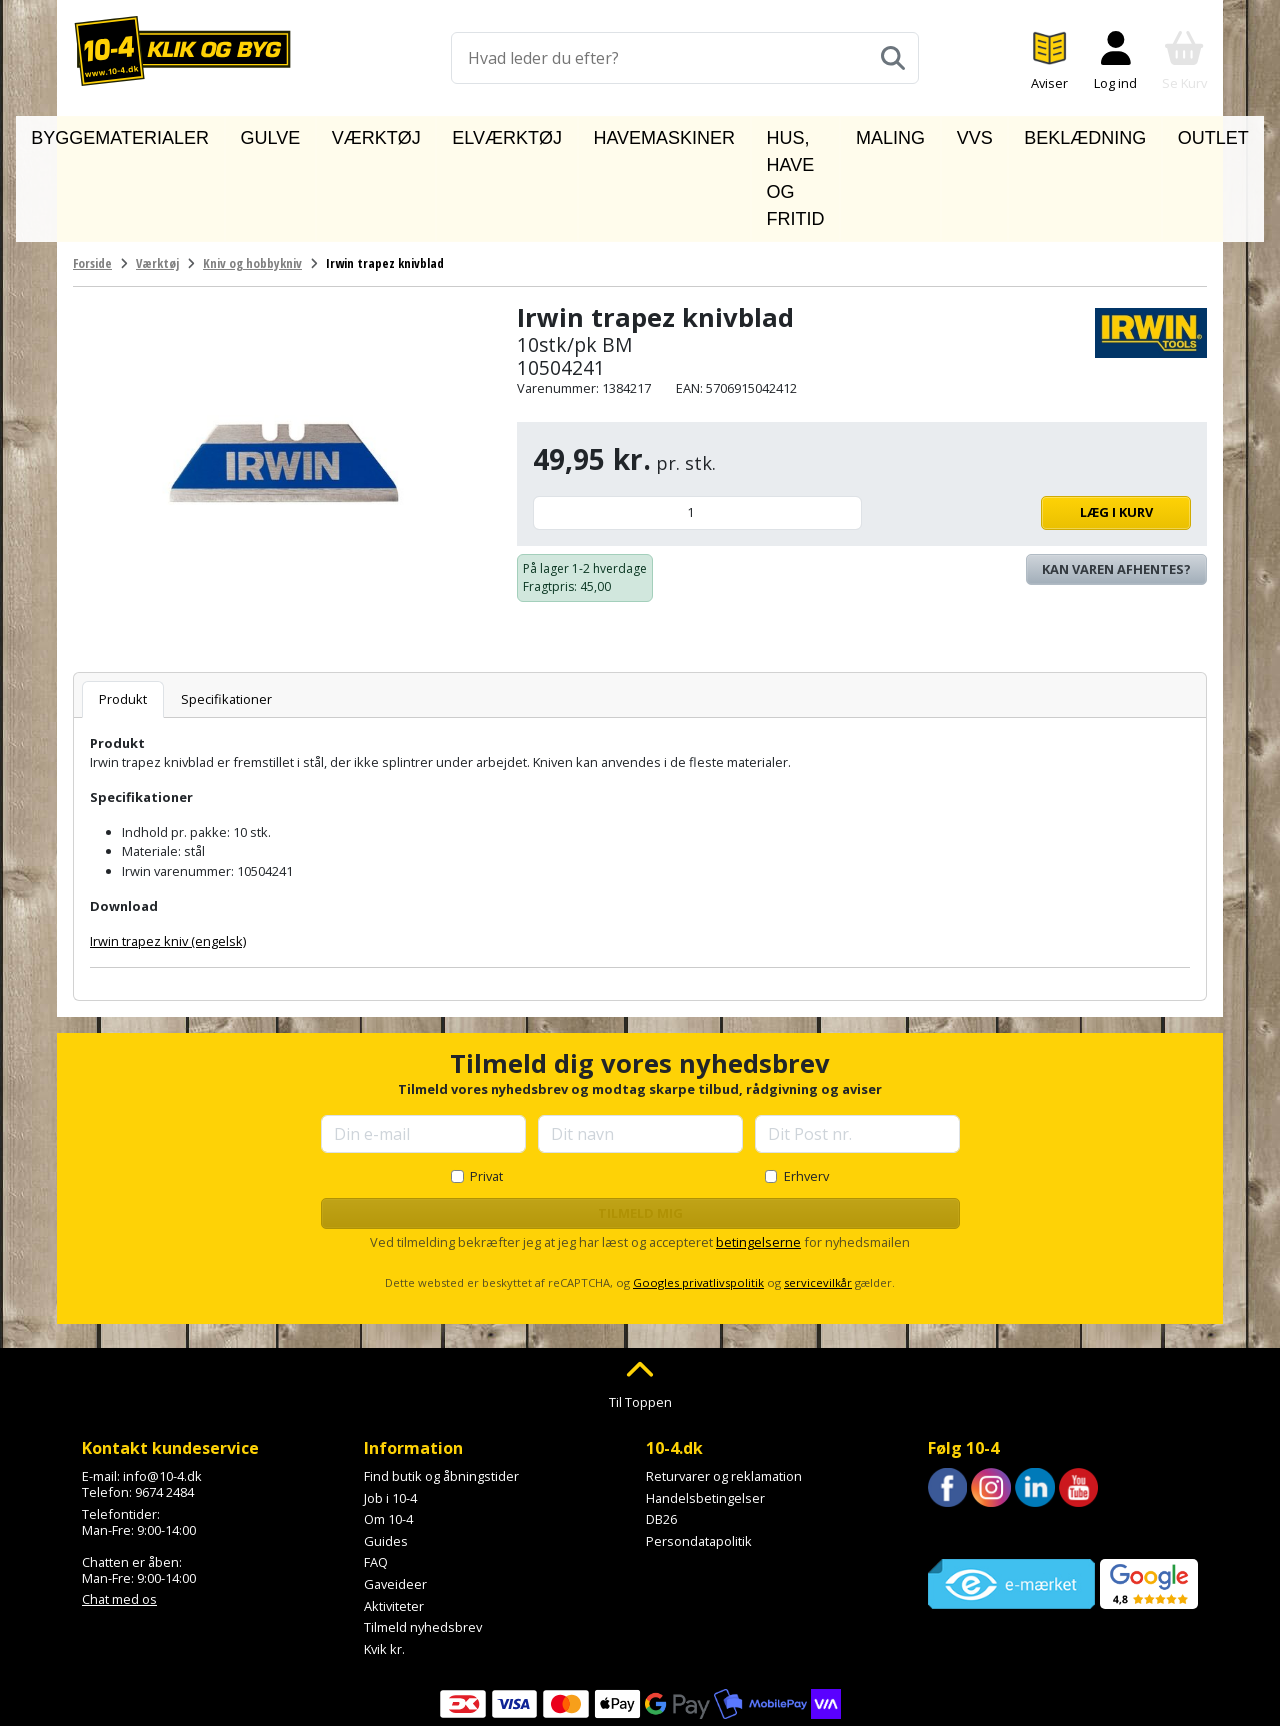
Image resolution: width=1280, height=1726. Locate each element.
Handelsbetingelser (705, 1406)
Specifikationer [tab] (226, 607)
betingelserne (758, 1151)
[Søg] (893, 58)
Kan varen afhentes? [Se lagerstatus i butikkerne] (1116, 477)
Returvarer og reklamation (724, 1385)
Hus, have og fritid (753, 133)
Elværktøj (475, 133)
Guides (386, 1449)
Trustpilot (956, 1441)
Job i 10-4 (390, 1406)
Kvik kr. (384, 1557)
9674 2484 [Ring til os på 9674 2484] (164, 1401)
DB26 (661, 1428)
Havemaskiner (596, 133)
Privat (486, 1085)
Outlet (1136, 133)
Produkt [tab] (123, 607)
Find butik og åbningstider (441, 1385)
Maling (883, 133)
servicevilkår (818, 1190)
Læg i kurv (1031, 421)
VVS (951, 133)
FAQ (376, 1471)
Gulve (298, 133)
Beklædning (1037, 133)
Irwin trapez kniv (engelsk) (168, 850)
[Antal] (697, 421)
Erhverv (806, 1085)
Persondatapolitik (699, 1449)
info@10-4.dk (162, 1385)
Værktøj (378, 133)
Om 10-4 (388, 1428)
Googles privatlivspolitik (698, 1190)
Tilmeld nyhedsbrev (423, 1536)
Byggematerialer (184, 133)
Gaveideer (395, 1493)
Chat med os (119, 1508)
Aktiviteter (394, 1514)
